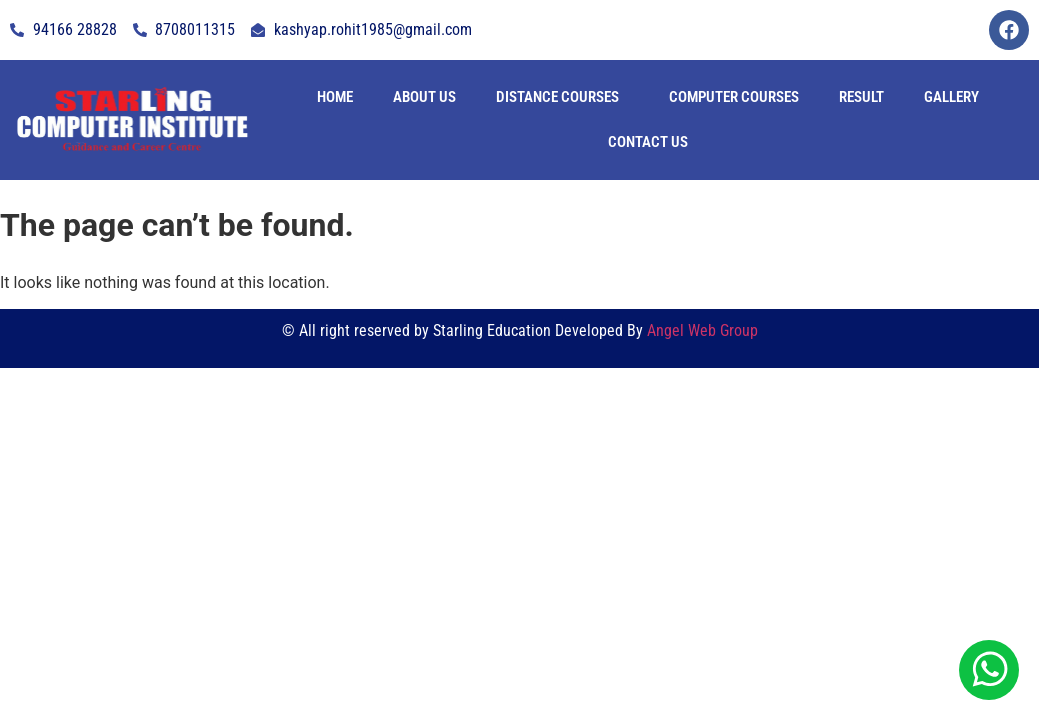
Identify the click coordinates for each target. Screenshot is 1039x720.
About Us (424, 97)
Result (861, 97)
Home (335, 97)
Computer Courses (734, 97)
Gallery (951, 97)
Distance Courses (557, 97)
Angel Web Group (702, 330)
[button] (562, 97)
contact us (648, 142)
